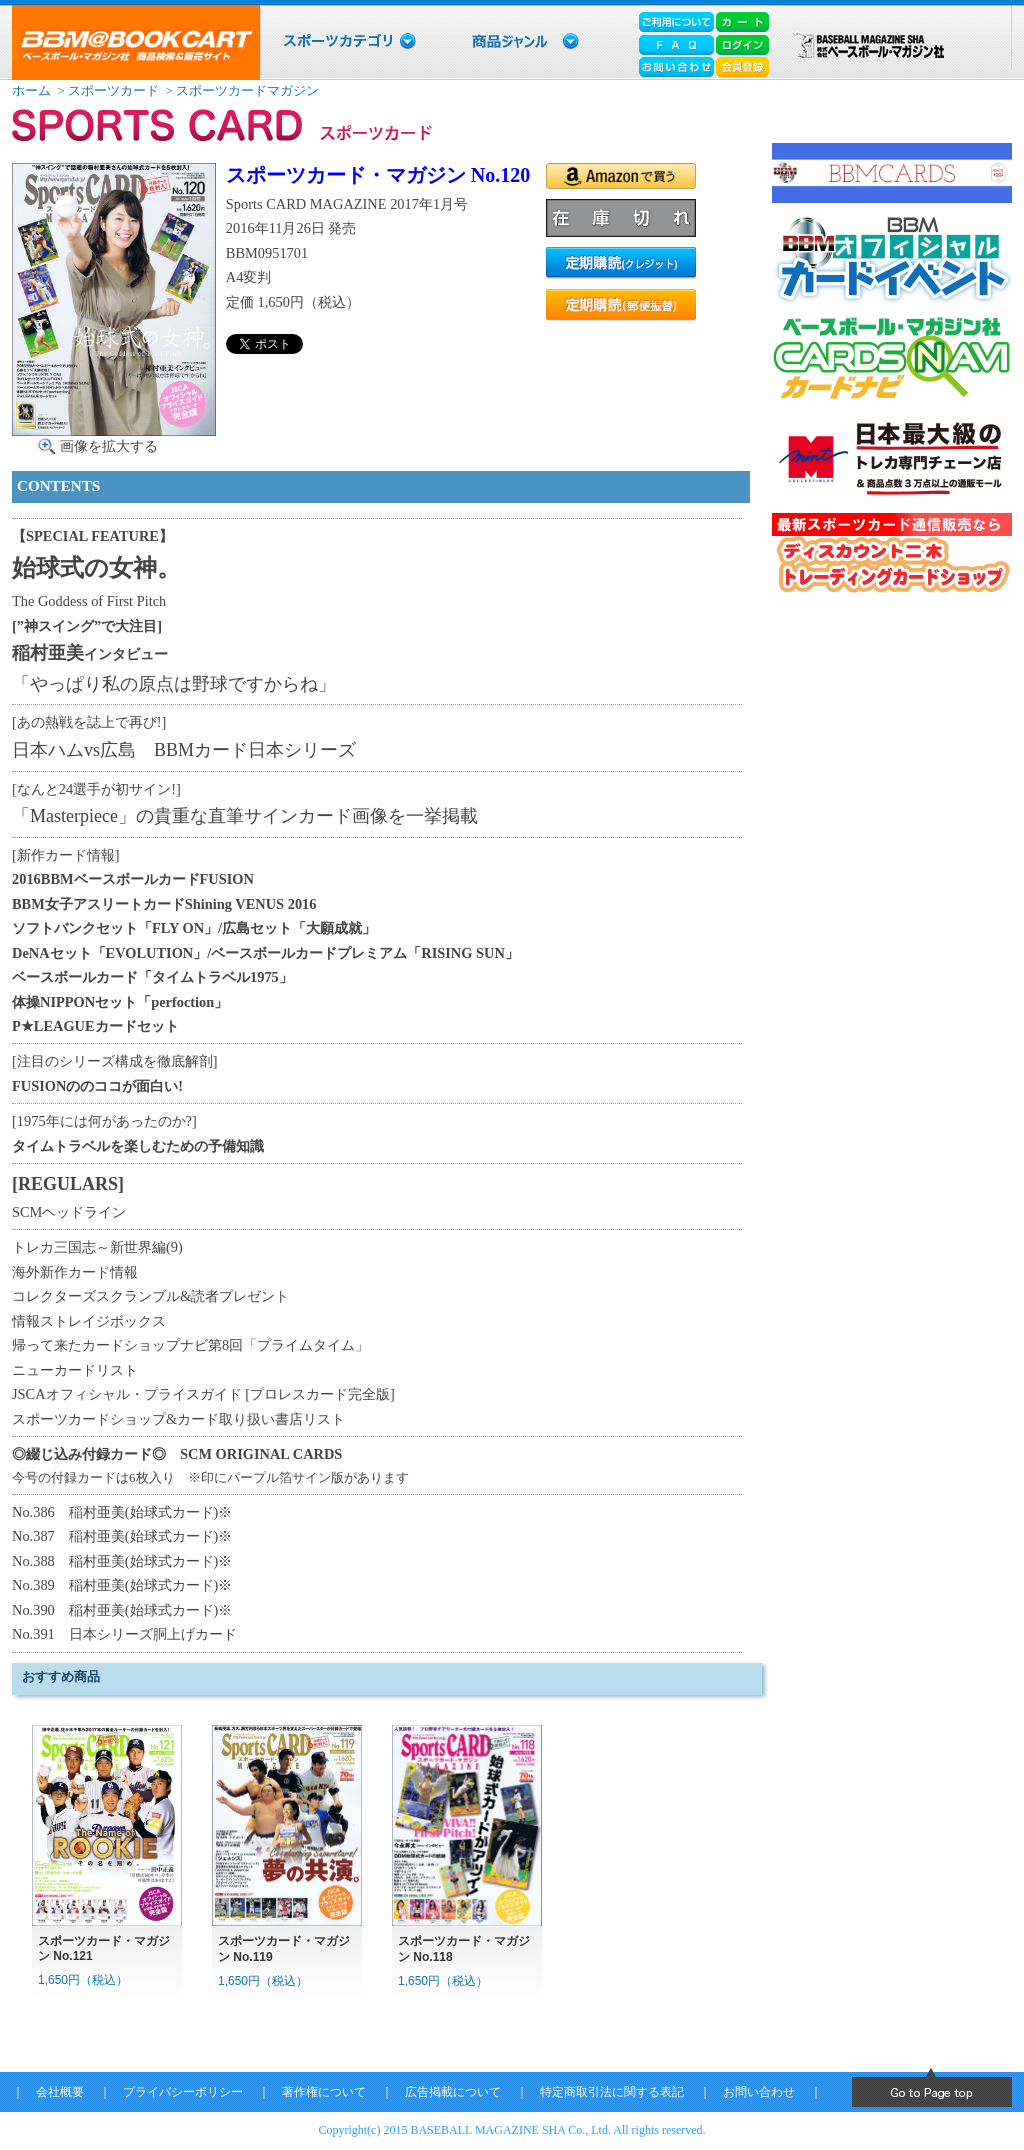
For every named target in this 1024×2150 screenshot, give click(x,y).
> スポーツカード (106, 90)
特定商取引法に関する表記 (612, 2092)
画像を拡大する (109, 446)
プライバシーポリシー (183, 2092)
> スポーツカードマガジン (240, 90)
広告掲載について (453, 2092)
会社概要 (60, 2092)
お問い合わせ (759, 2092)
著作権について (324, 2092)
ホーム (31, 90)
